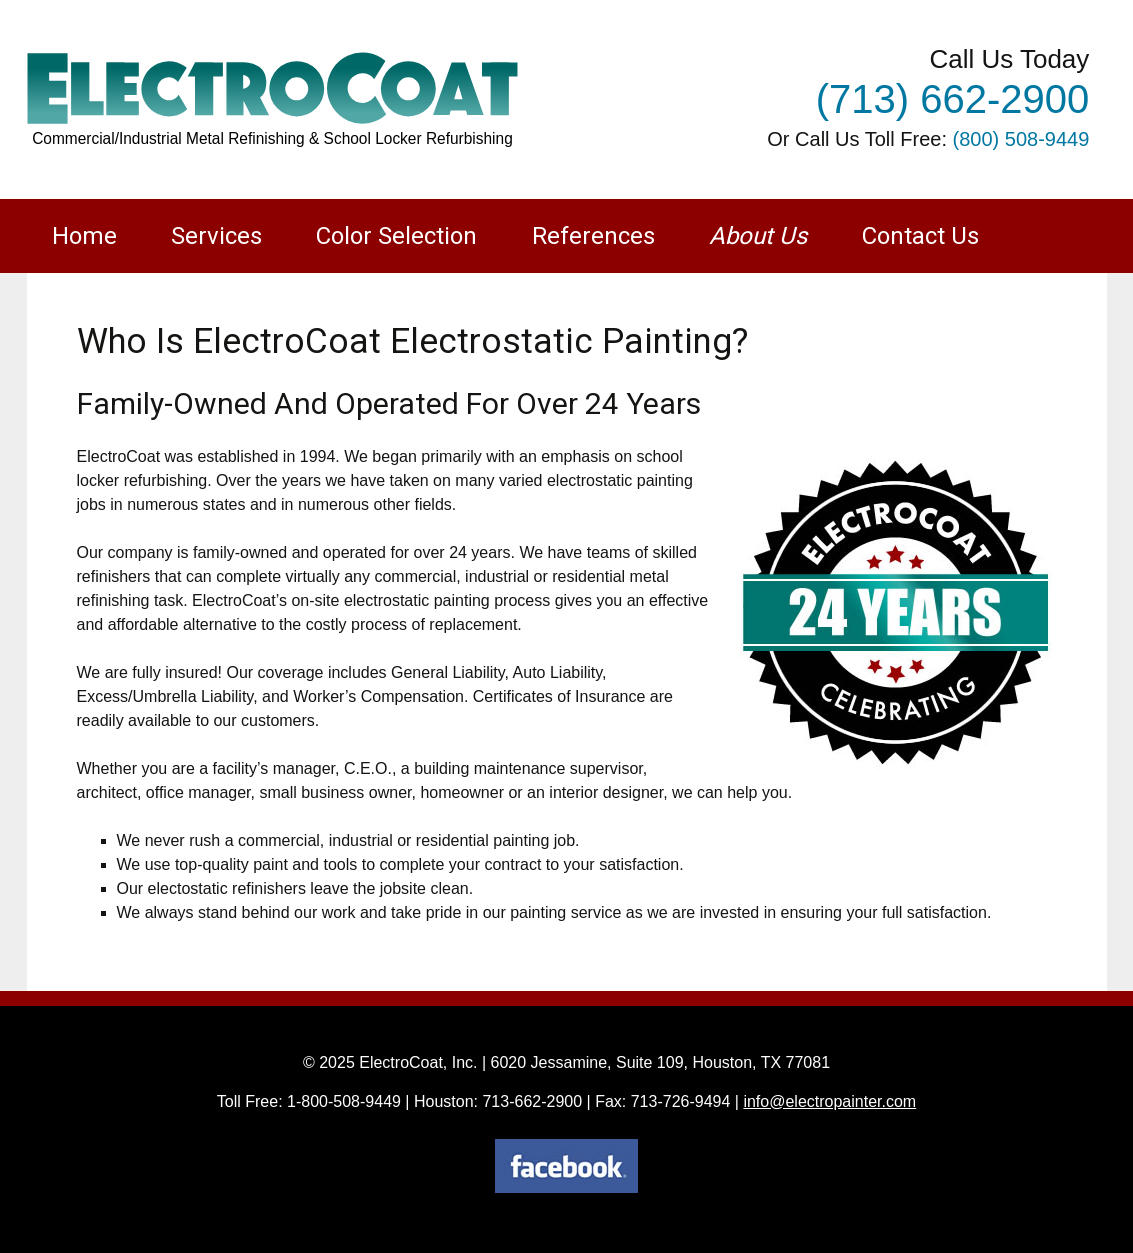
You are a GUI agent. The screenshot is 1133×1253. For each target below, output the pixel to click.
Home (84, 236)
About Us (758, 236)
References (593, 236)
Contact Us (920, 236)
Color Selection (396, 236)
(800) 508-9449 (1021, 139)
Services (216, 236)
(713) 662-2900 (953, 99)
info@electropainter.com (829, 1101)
